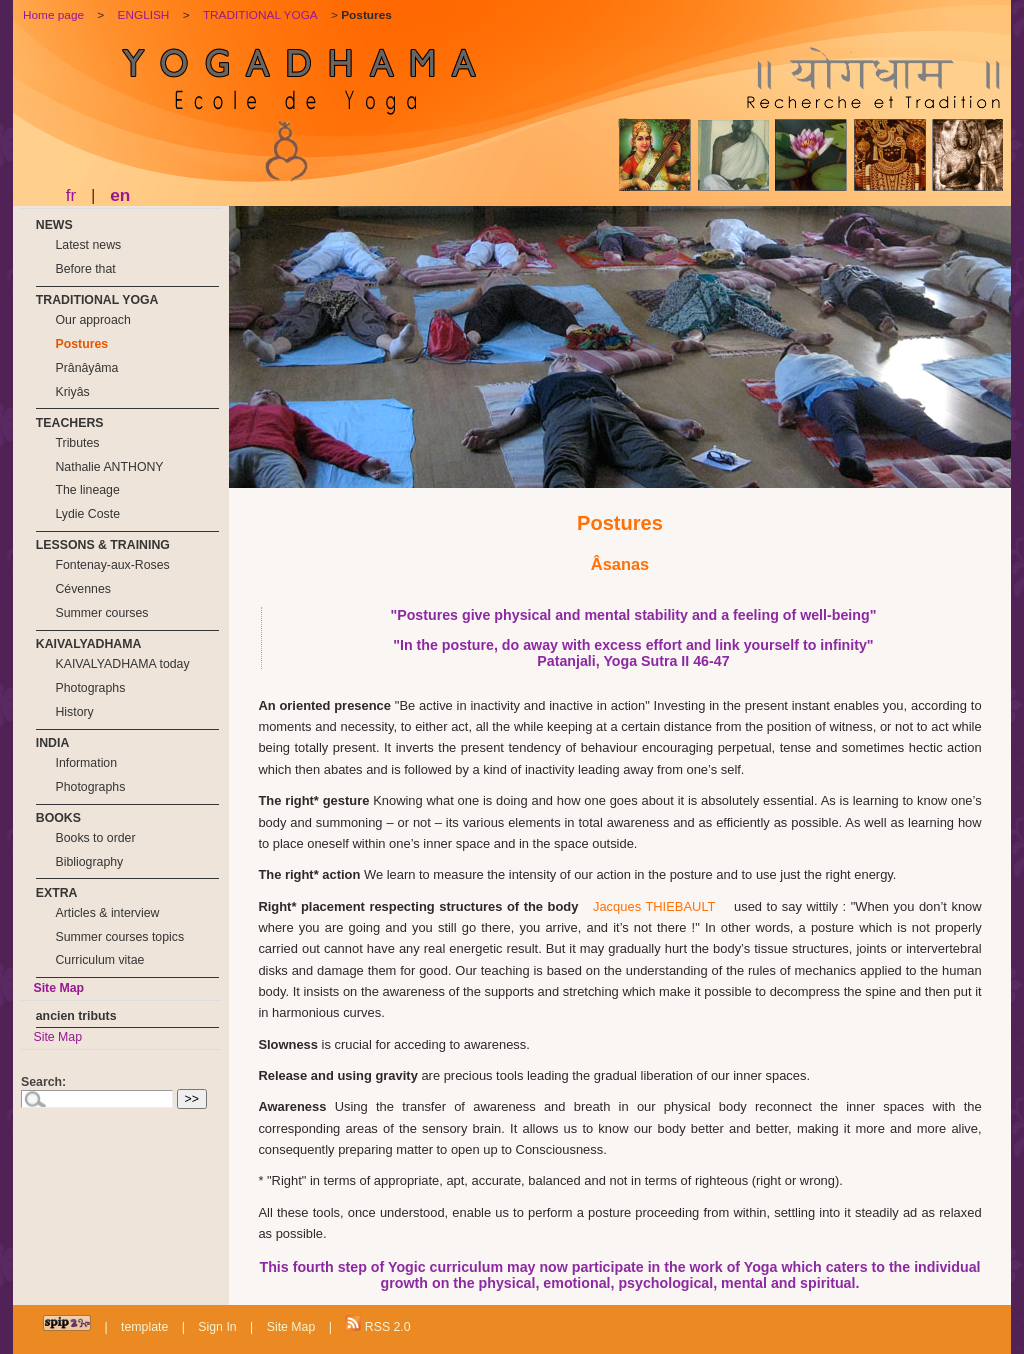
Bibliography (89, 862)
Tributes (77, 443)
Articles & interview (107, 913)
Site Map (58, 988)
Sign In (217, 1327)
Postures (81, 344)
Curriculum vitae (99, 960)
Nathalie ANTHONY (109, 467)
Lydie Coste (87, 514)
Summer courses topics (119, 937)
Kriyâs (72, 392)
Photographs (90, 688)
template (144, 1327)
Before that (85, 269)
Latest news (88, 245)
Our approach (92, 320)
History (74, 712)
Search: (43, 1082)
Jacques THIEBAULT (654, 906)
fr (71, 195)
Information (86, 763)
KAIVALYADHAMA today (122, 664)
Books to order (95, 838)
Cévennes (82, 589)
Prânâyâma (86, 368)
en (120, 195)
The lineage (87, 490)
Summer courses (101, 613)
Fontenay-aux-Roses (112, 565)
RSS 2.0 (377, 1324)
